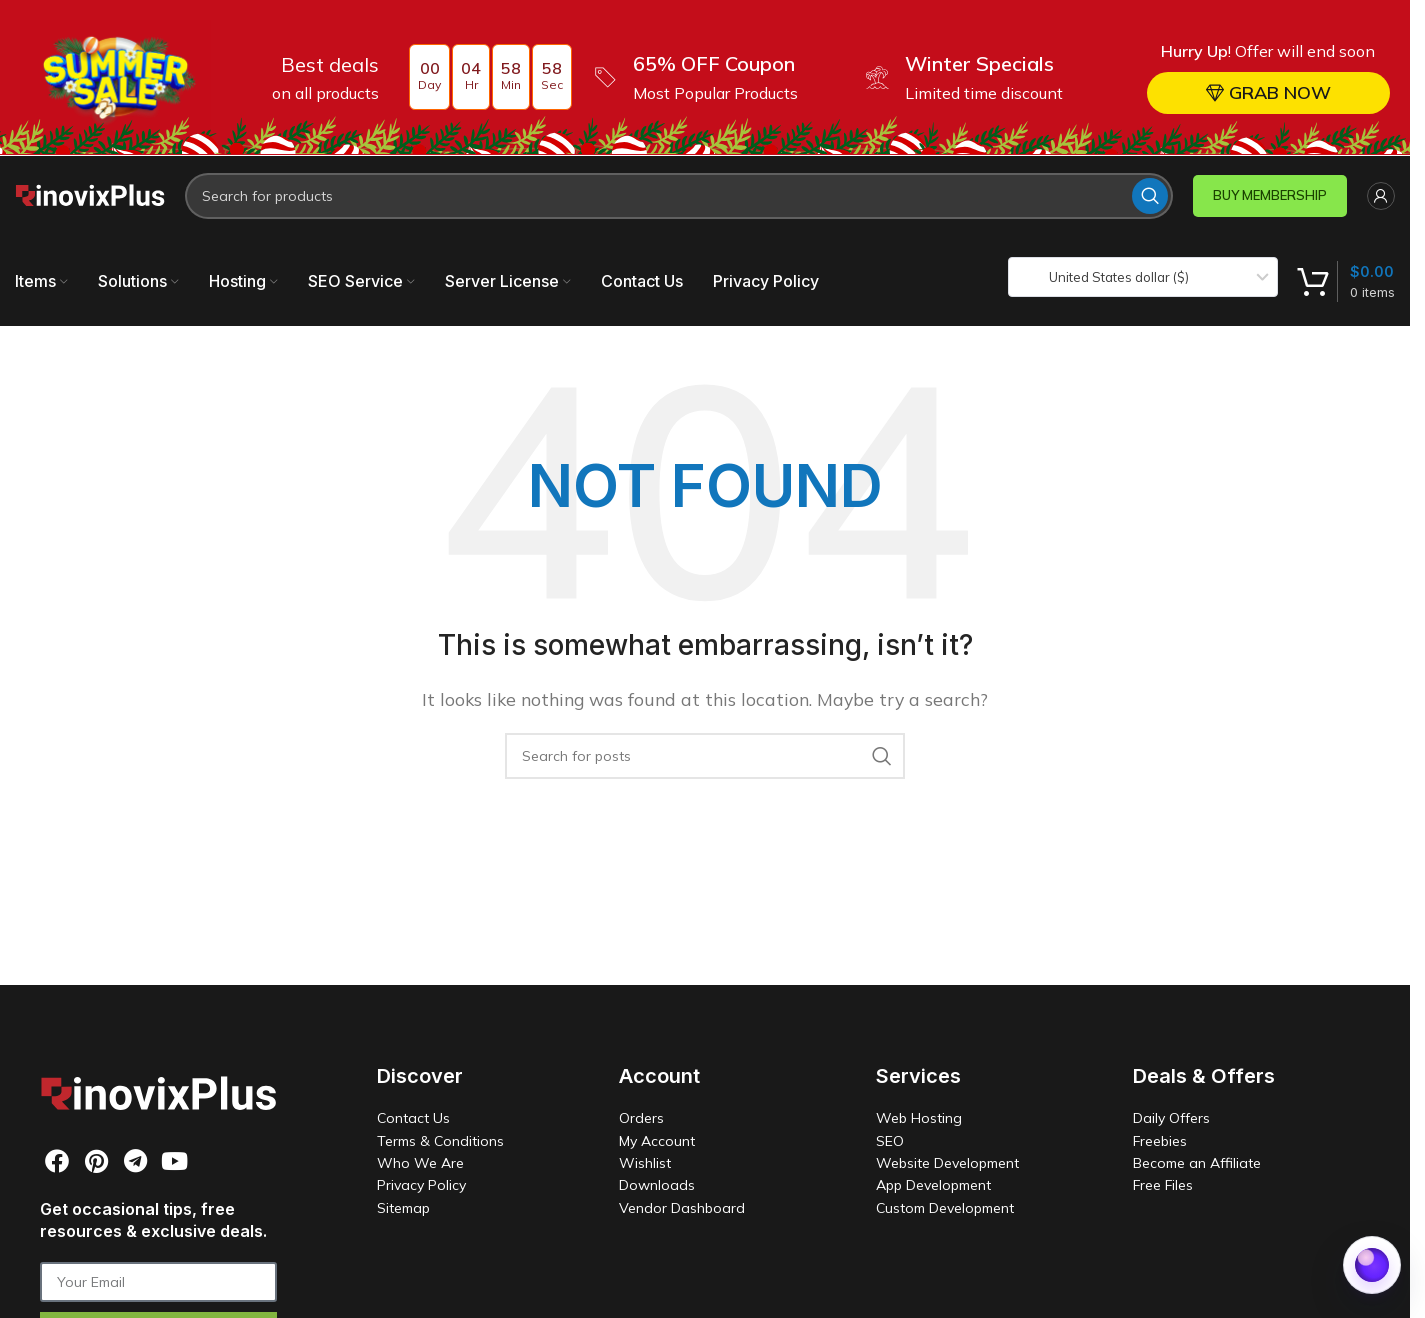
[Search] (679, 195)
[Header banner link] (705, 77)
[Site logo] (90, 193)
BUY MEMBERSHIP (1270, 194)
